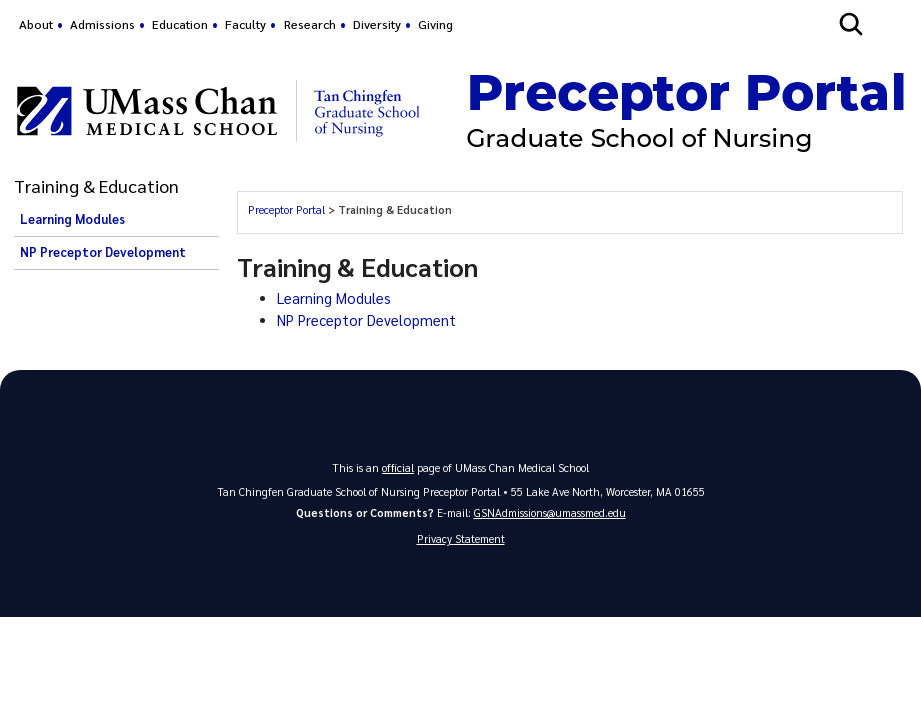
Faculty (245, 24)
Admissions (102, 24)
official (398, 467)
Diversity (377, 24)
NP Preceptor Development (103, 252)
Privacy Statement (461, 538)
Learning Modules (72, 219)
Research (310, 24)
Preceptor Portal (286, 209)
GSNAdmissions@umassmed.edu (550, 512)
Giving (435, 24)
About (36, 24)
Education (180, 24)
